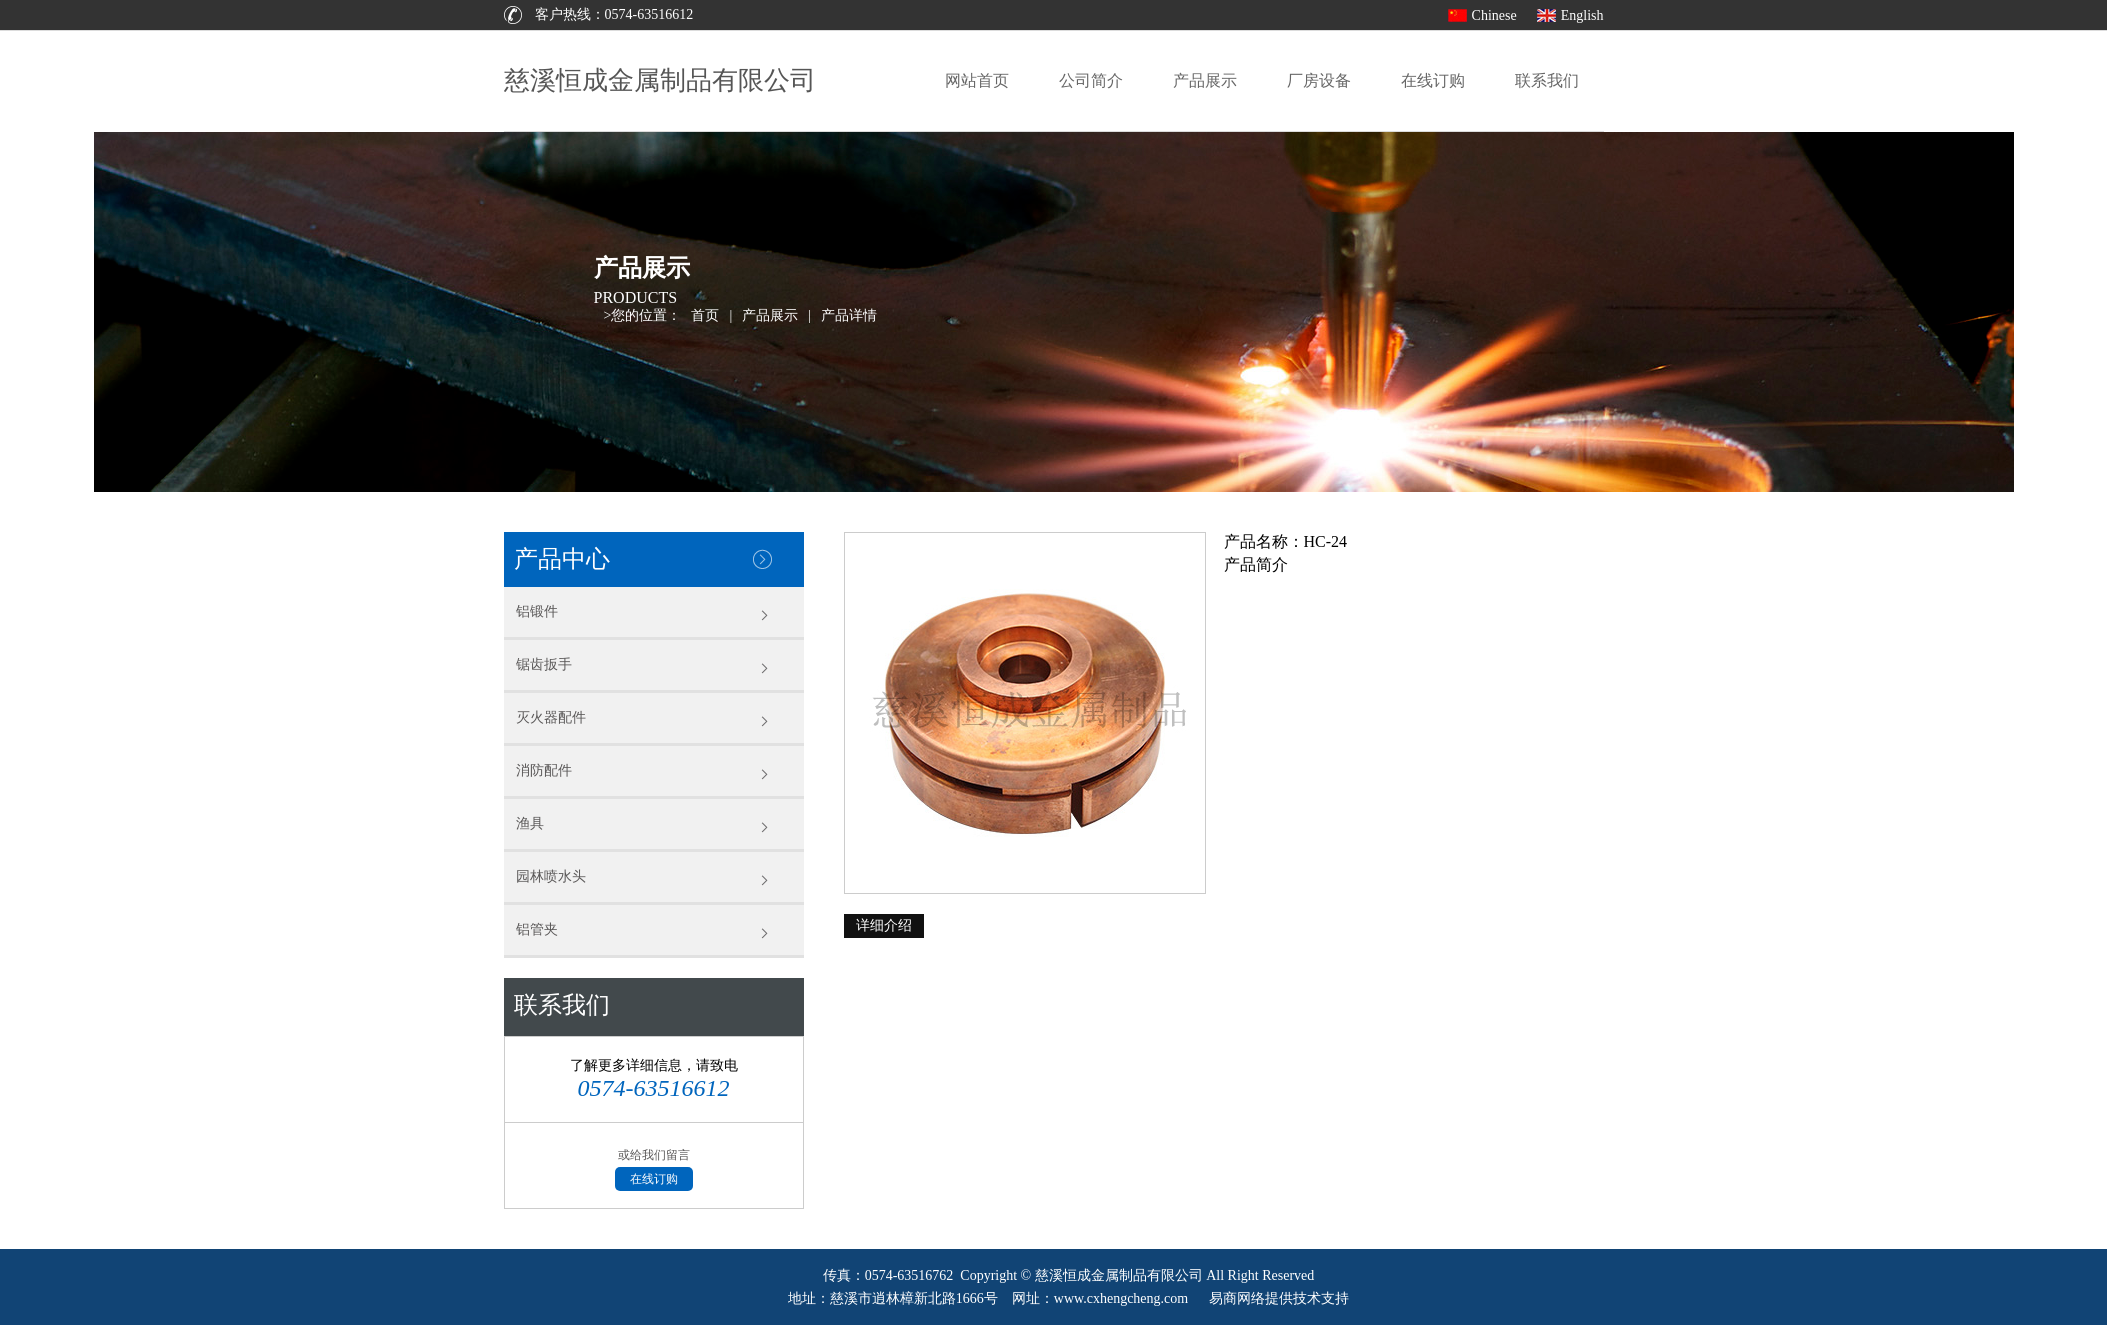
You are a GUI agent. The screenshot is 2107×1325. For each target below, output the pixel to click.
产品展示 (1205, 80)
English (1582, 15)
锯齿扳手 (544, 664)
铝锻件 (537, 611)
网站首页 (977, 80)
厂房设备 (1319, 80)
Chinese (1494, 15)
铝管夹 (537, 929)
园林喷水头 (551, 876)
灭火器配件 (551, 717)
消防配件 (544, 770)
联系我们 (1547, 80)
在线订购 (1433, 80)
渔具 (530, 823)
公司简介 (1091, 80)
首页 (705, 315)
